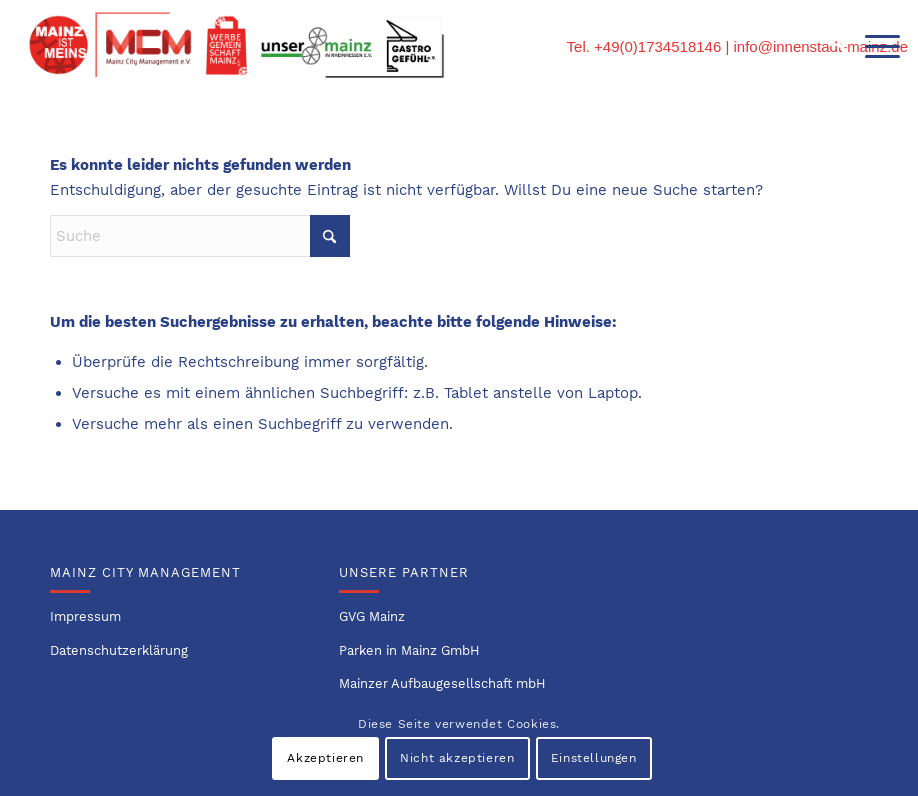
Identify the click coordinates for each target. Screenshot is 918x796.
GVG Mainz (372, 616)
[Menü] (872, 45)
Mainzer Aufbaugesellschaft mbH (442, 683)
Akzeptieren (325, 758)
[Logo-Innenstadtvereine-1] (236, 45)
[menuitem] (825, 45)
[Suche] (825, 45)
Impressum (85, 616)
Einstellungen (594, 758)
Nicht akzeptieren (457, 758)
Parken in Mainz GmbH (409, 650)
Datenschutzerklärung (119, 650)
